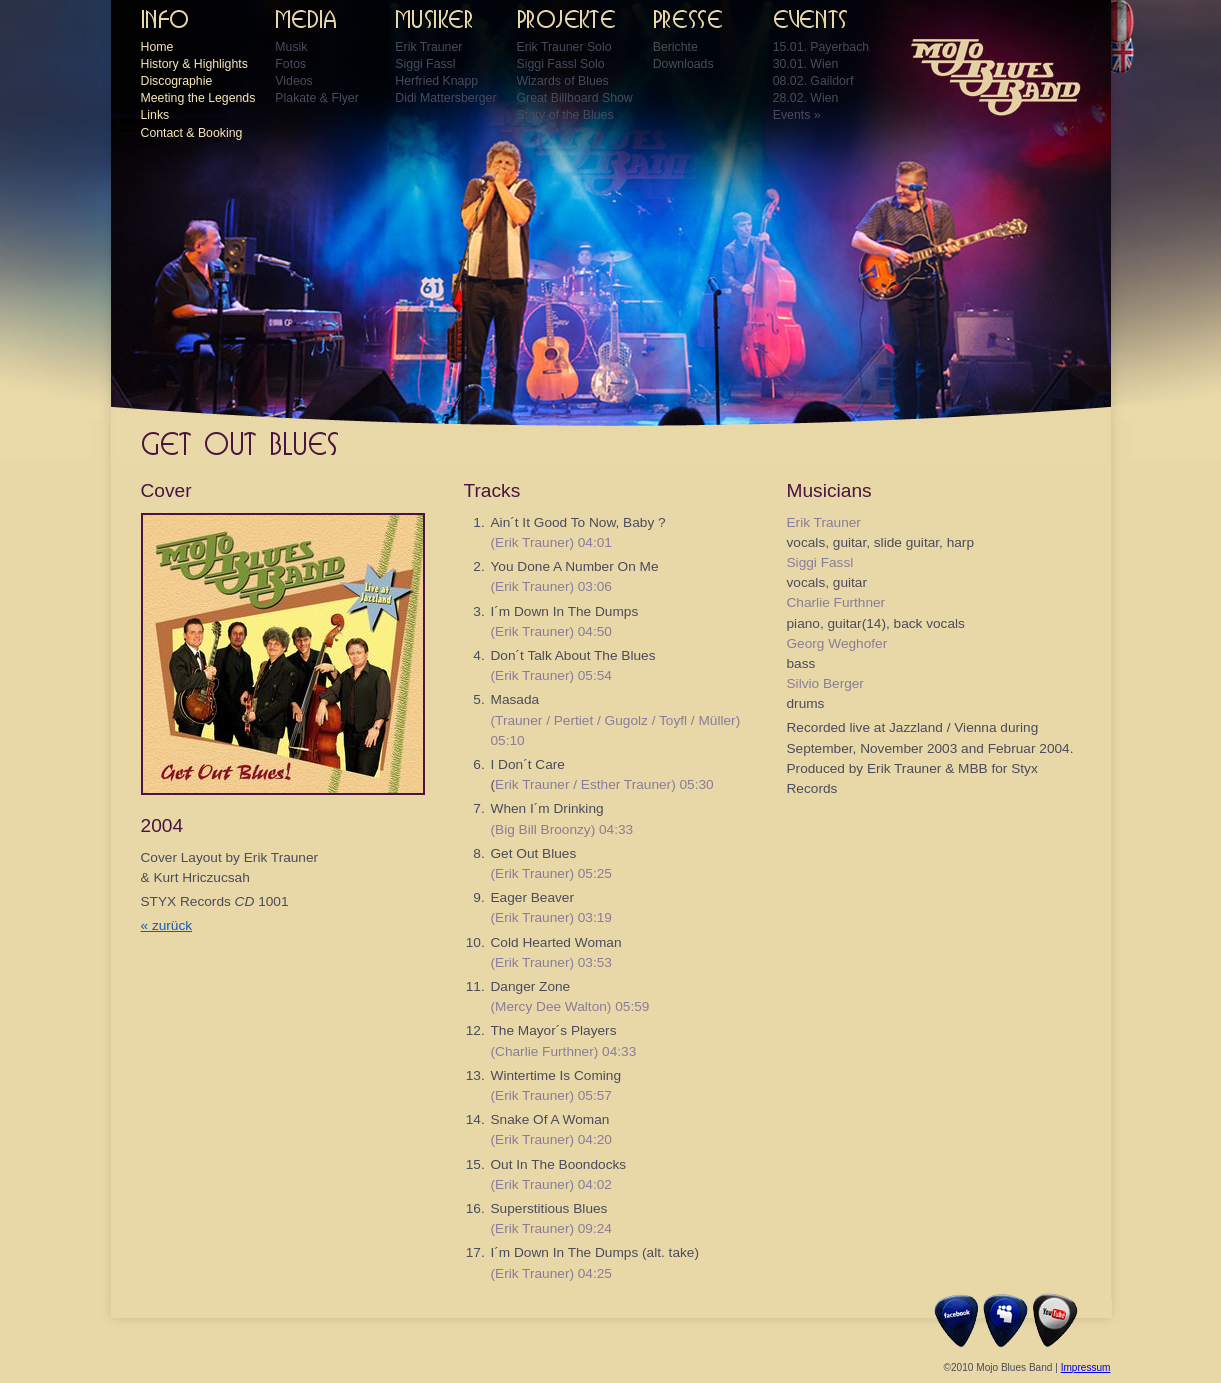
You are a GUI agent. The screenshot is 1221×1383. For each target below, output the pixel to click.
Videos (293, 81)
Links (155, 115)
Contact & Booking (192, 133)
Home (157, 47)
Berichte (675, 47)
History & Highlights (194, 64)
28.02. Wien (806, 98)
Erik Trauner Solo (564, 47)
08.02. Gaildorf (813, 81)
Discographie (177, 81)
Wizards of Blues (563, 81)
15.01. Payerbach (821, 47)
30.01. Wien (806, 64)
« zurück (167, 925)
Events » (797, 115)
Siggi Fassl (425, 64)
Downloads (683, 64)
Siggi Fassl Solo (561, 64)
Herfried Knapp (436, 81)
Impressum (1086, 1367)
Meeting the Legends (198, 98)
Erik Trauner (428, 47)
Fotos (290, 64)
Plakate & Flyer (316, 98)
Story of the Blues (565, 115)
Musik (291, 47)
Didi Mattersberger (445, 98)
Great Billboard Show (575, 98)
